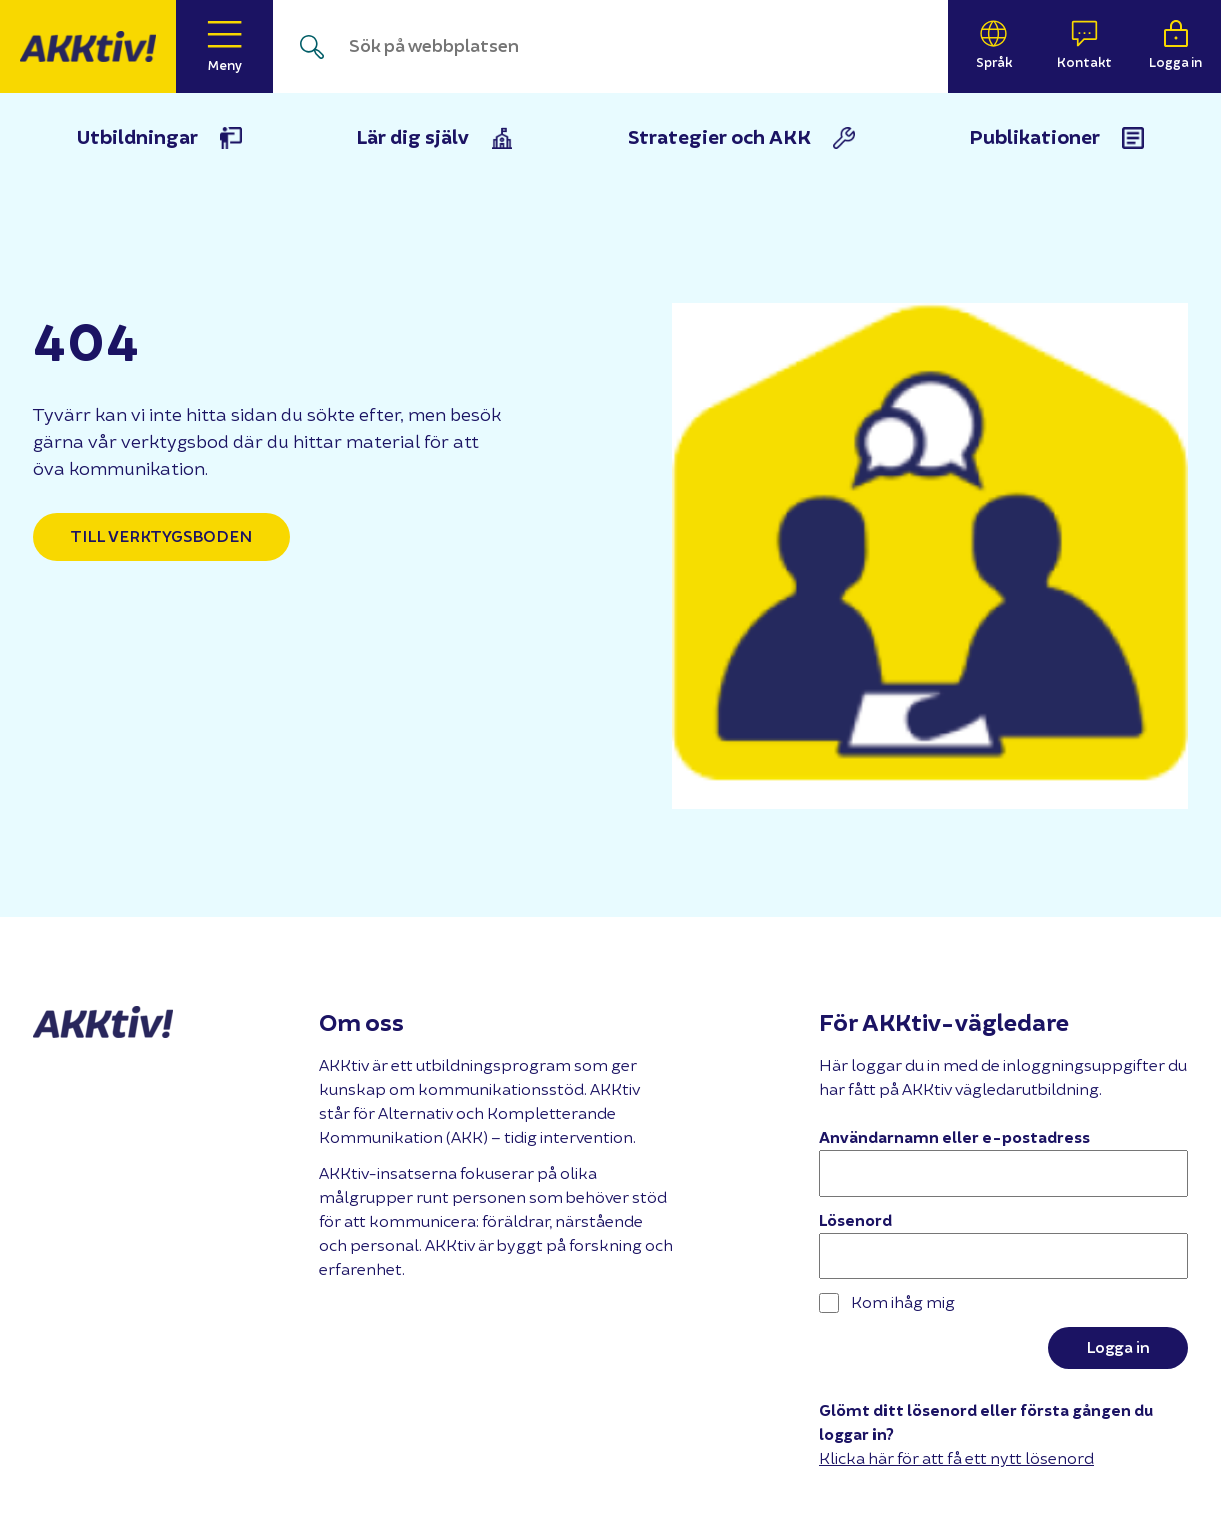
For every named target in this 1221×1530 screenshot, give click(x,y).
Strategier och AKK (719, 138)
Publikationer (1034, 138)
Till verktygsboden (161, 537)
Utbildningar (137, 138)
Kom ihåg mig (887, 1303)
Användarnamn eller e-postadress (954, 1138)
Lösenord (855, 1221)
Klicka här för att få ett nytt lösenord (956, 1458)
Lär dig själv (412, 138)
